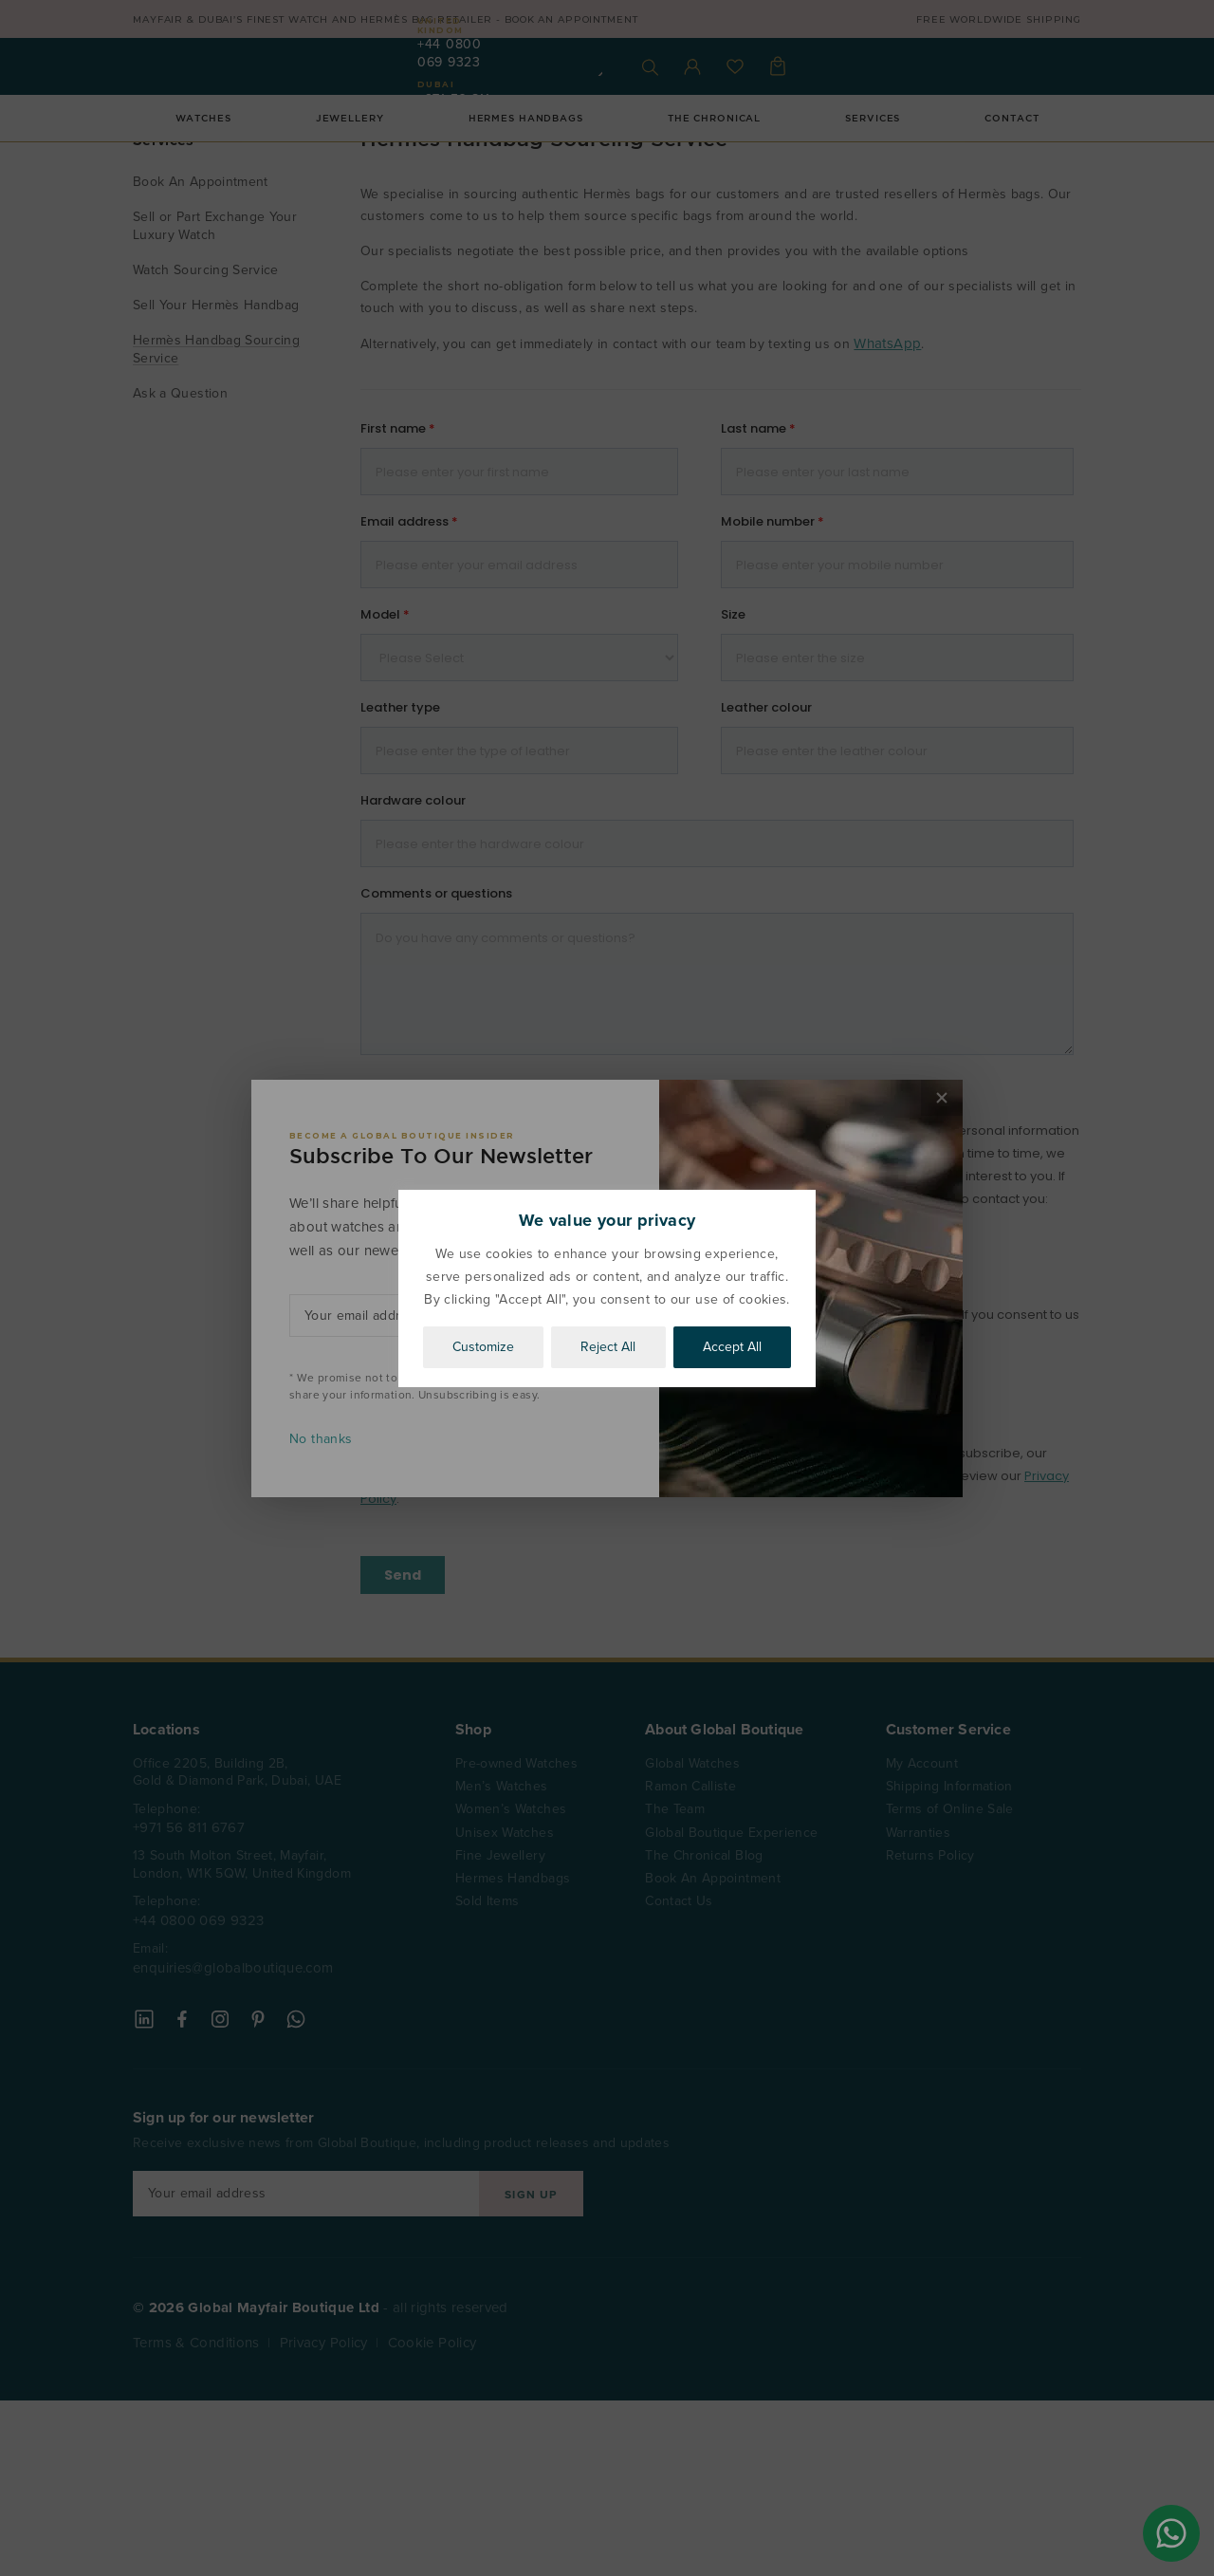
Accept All (732, 1347)
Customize (483, 1347)
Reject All (607, 1347)
